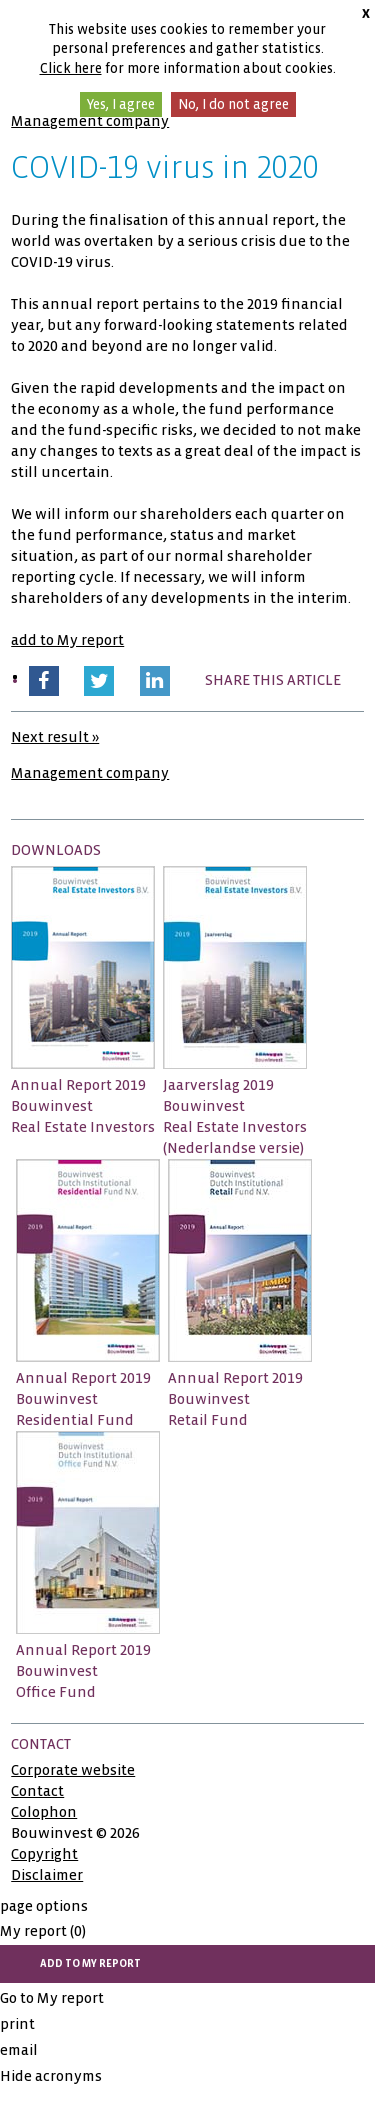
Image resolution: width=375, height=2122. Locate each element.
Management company (90, 121)
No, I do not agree (233, 104)
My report (43, 1931)
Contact (37, 1791)
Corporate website (73, 1770)
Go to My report (52, 1998)
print (17, 2024)
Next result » (55, 737)
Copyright (44, 1854)
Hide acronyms (51, 2076)
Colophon (44, 1812)
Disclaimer (47, 1875)
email (19, 2050)
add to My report (67, 640)
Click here (71, 68)
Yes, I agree (121, 104)
